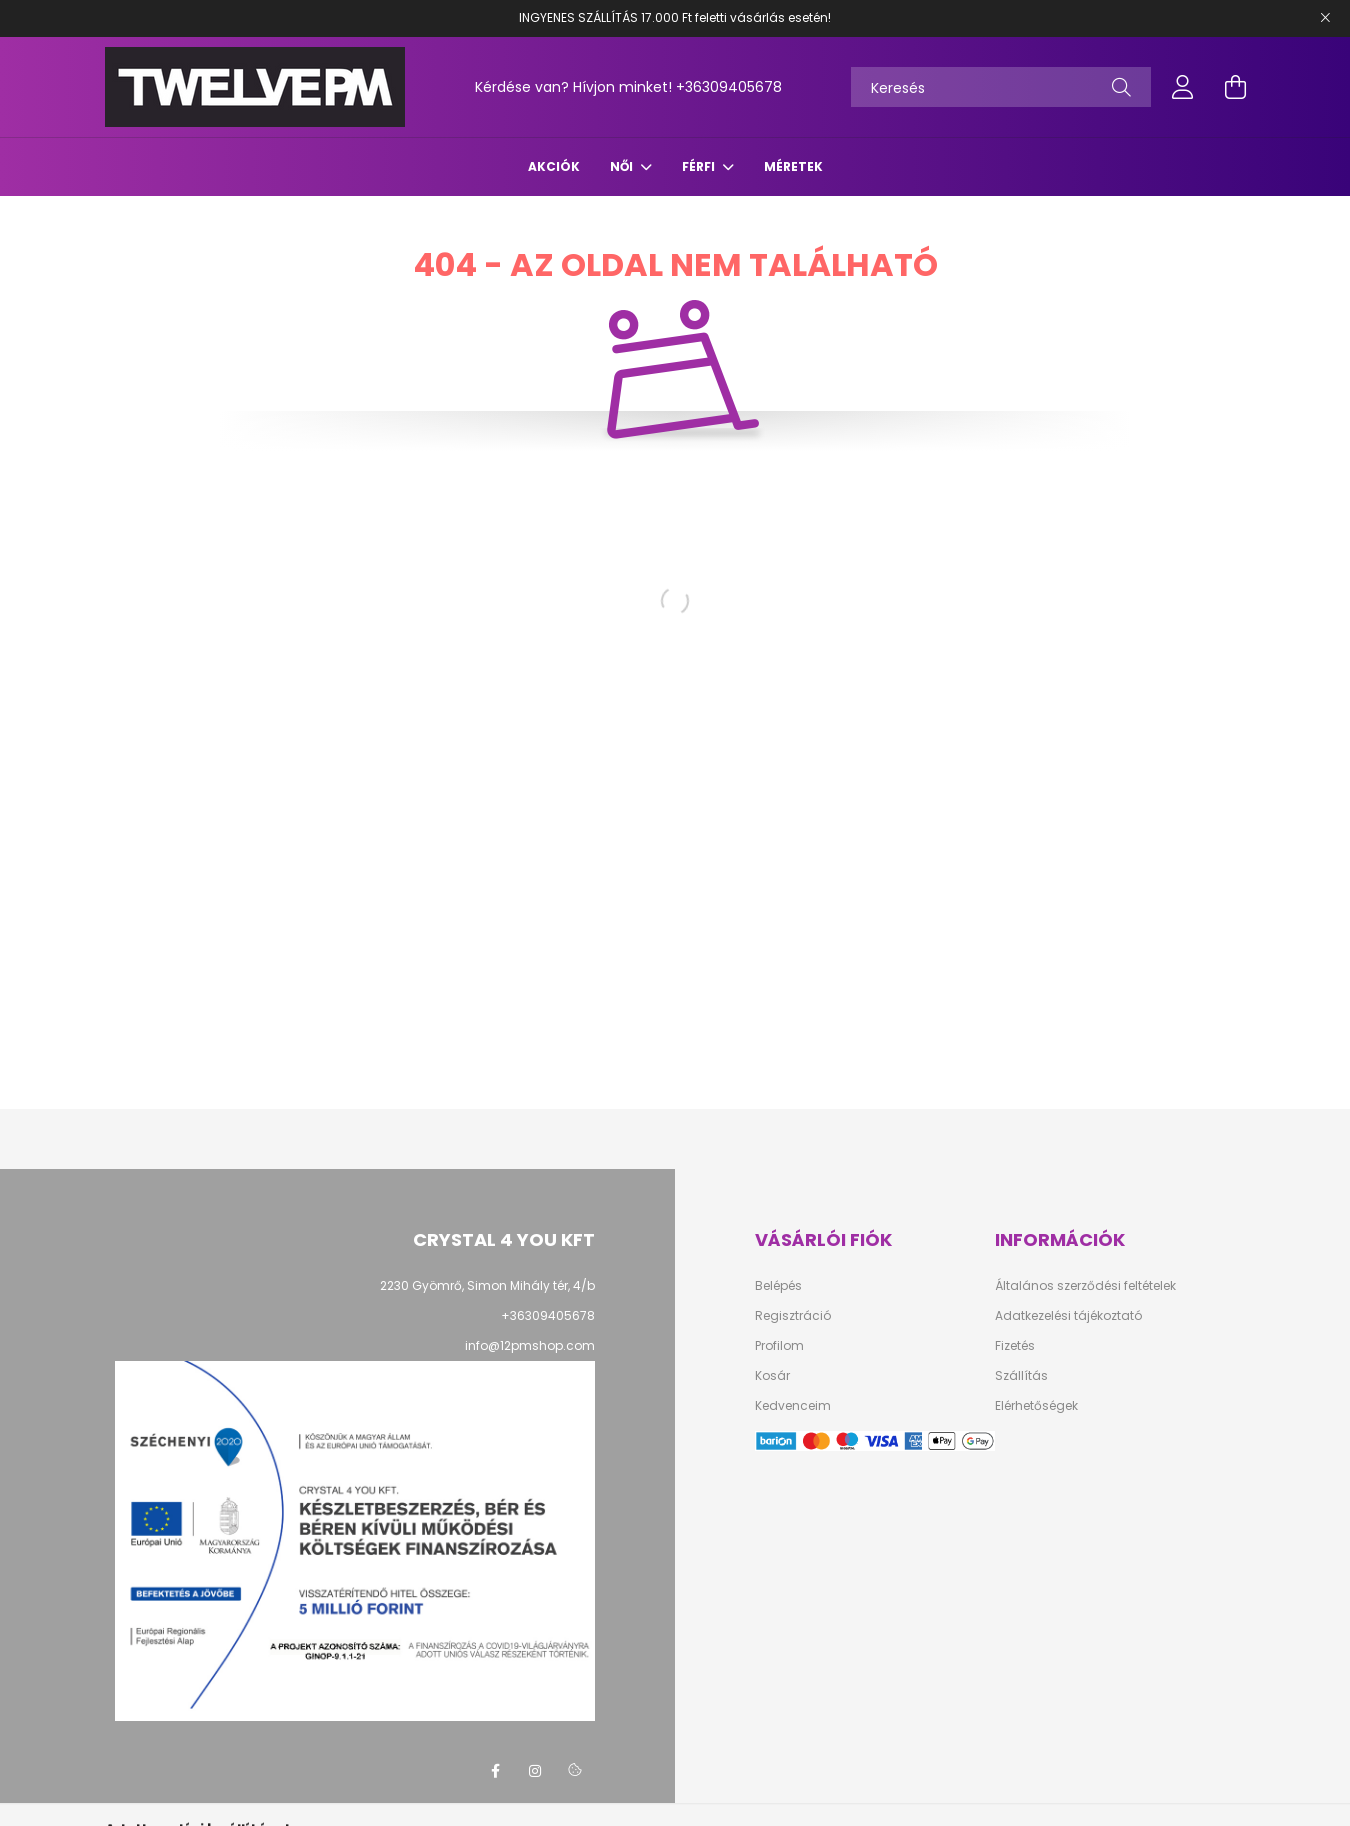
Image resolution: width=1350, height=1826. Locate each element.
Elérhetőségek (1036, 1406)
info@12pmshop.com (530, 1345)
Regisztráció (793, 1316)
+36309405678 (729, 87)
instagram (535, 1771)
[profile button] (1183, 87)
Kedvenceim (793, 1406)
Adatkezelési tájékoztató (1068, 1316)
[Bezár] (1325, 18)
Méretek (793, 166)
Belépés (778, 1286)
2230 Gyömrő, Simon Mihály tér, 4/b (487, 1285)
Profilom (779, 1346)
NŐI (623, 166)
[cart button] (1235, 87)
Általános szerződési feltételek (1085, 1286)
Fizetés (1015, 1346)
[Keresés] (1001, 87)
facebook (495, 1771)
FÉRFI (700, 166)
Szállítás (1021, 1376)
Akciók (554, 166)
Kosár (772, 1376)
